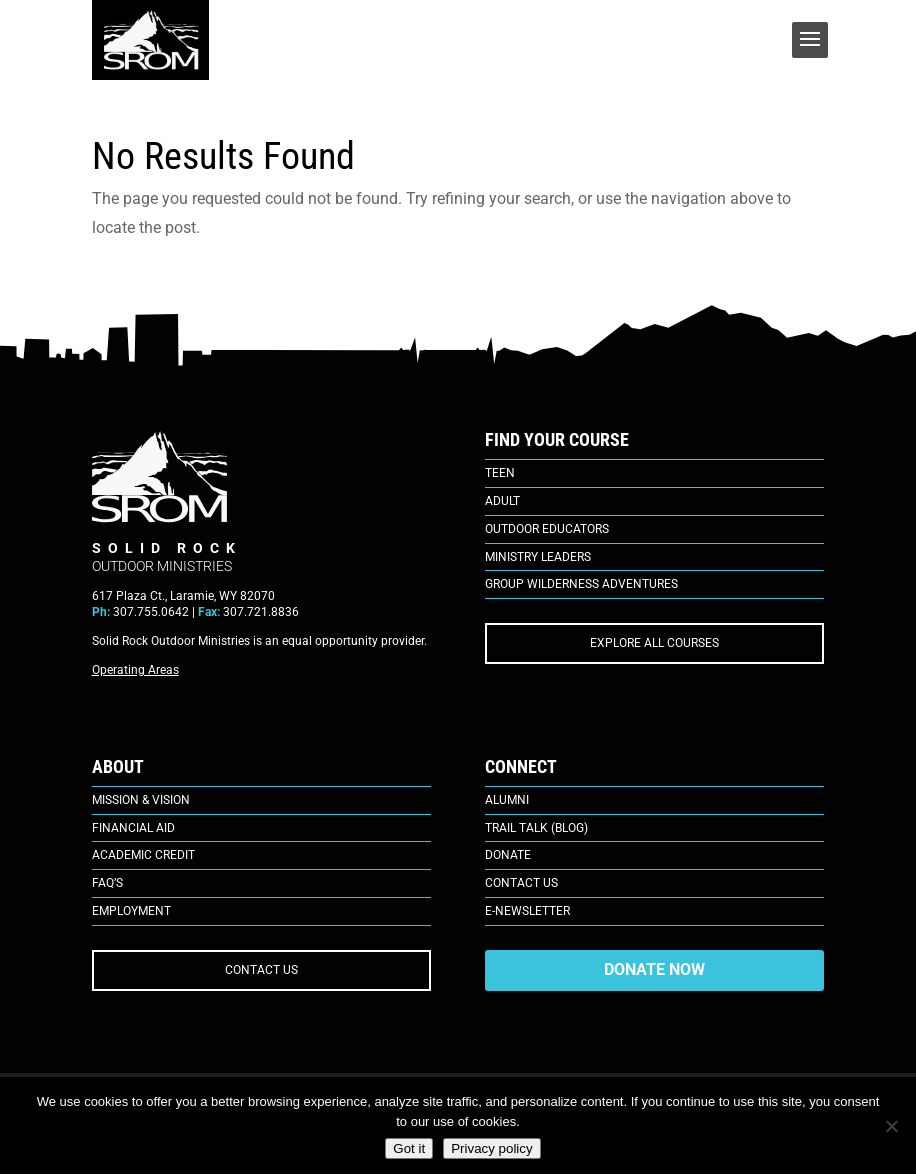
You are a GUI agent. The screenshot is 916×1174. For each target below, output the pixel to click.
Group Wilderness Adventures (581, 584)
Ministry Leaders (538, 557)
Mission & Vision (141, 800)
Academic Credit (143, 855)
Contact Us (521, 883)
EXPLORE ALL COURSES (654, 643)
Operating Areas (135, 670)
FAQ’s (107, 883)
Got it (409, 1148)
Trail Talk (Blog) (536, 828)
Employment (131, 911)
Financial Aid (133, 828)
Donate (508, 855)
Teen (500, 473)
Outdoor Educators (547, 529)
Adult (502, 501)
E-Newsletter (527, 911)
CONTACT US (261, 970)
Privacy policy (491, 1148)
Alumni (507, 800)
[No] (891, 1126)
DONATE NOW (654, 969)
